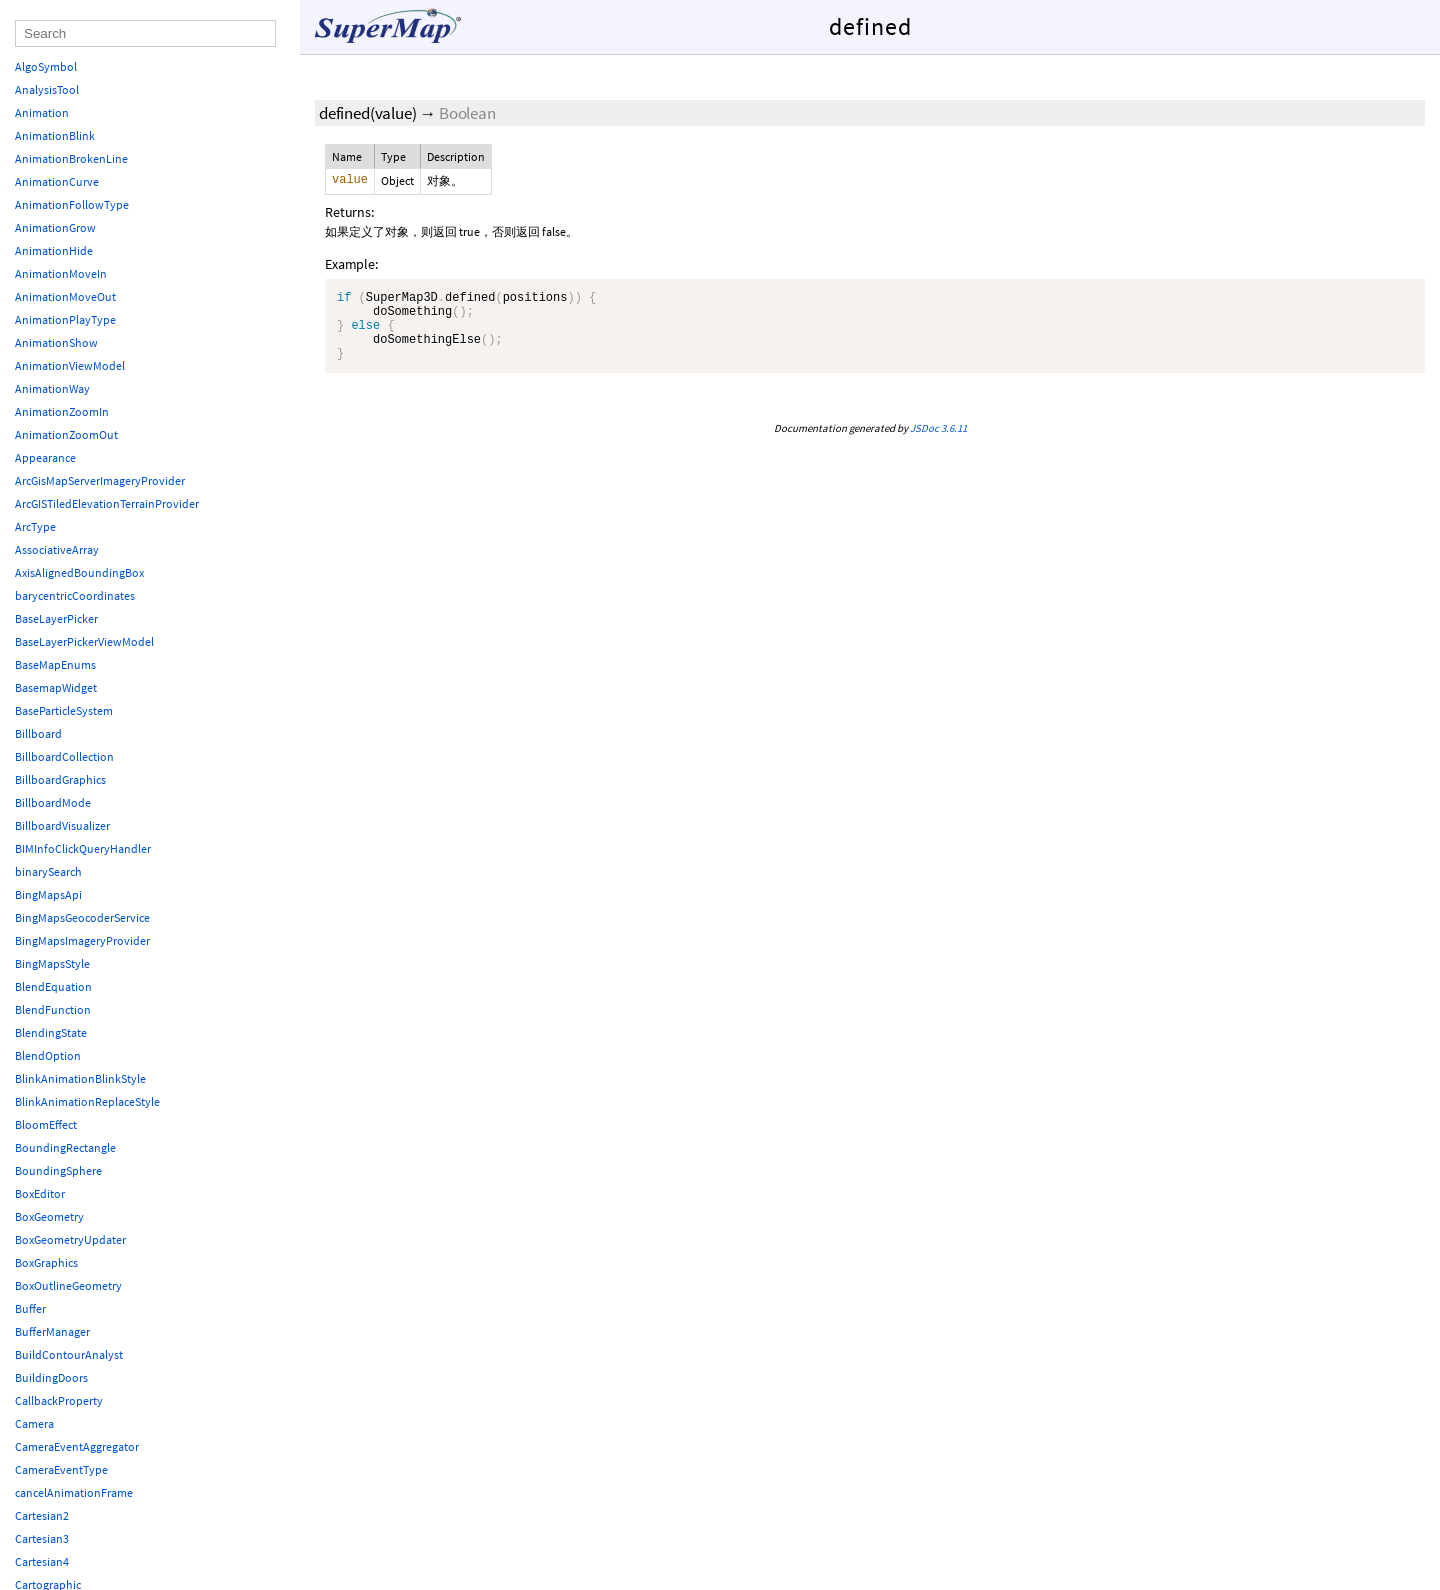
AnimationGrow (55, 227)
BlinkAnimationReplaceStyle (87, 1101)
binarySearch (48, 871)
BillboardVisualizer (62, 825)
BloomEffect (46, 1124)
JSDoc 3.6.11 (938, 443)
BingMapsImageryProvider (82, 940)
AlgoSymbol (46, 66)
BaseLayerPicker (56, 618)
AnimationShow (56, 342)
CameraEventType (61, 1469)
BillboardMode (53, 802)
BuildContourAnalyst (69, 1354)
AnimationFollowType (72, 204)
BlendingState (51, 1032)
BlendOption (48, 1055)
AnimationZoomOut (66, 434)
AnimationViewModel (70, 365)
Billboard (38, 733)
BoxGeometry (49, 1216)
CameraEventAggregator (77, 1446)
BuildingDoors (51, 1377)
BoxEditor (40, 1193)
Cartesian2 (42, 1515)
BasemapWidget (56, 687)
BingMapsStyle (52, 963)
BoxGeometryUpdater (70, 1239)
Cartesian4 (42, 1561)
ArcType (35, 526)
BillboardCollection (64, 756)
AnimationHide (54, 250)
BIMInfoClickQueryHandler (83, 848)
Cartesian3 (42, 1538)
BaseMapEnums (55, 664)
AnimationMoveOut (65, 296)
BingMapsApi (48, 894)
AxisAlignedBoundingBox (79, 572)
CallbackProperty (59, 1400)
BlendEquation (53, 986)
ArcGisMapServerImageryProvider (100, 480)
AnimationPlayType (65, 319)
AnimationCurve (57, 181)
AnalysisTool (47, 89)
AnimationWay (52, 388)
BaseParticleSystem (64, 710)
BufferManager (52, 1331)
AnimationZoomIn (62, 411)
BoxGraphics (46, 1262)
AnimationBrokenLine (71, 158)
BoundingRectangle (65, 1147)
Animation (42, 112)
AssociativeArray (57, 549)
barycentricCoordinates (75, 595)
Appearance (45, 457)
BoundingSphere (58, 1170)
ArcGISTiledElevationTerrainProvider (107, 503)
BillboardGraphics (60, 779)
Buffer (30, 1308)
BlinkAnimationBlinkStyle (80, 1078)
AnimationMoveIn (61, 273)
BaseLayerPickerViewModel (84, 641)
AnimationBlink (55, 135)
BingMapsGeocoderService (82, 917)
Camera (34, 1423)
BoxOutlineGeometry (68, 1285)
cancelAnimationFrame (74, 1492)
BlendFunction (53, 1009)
